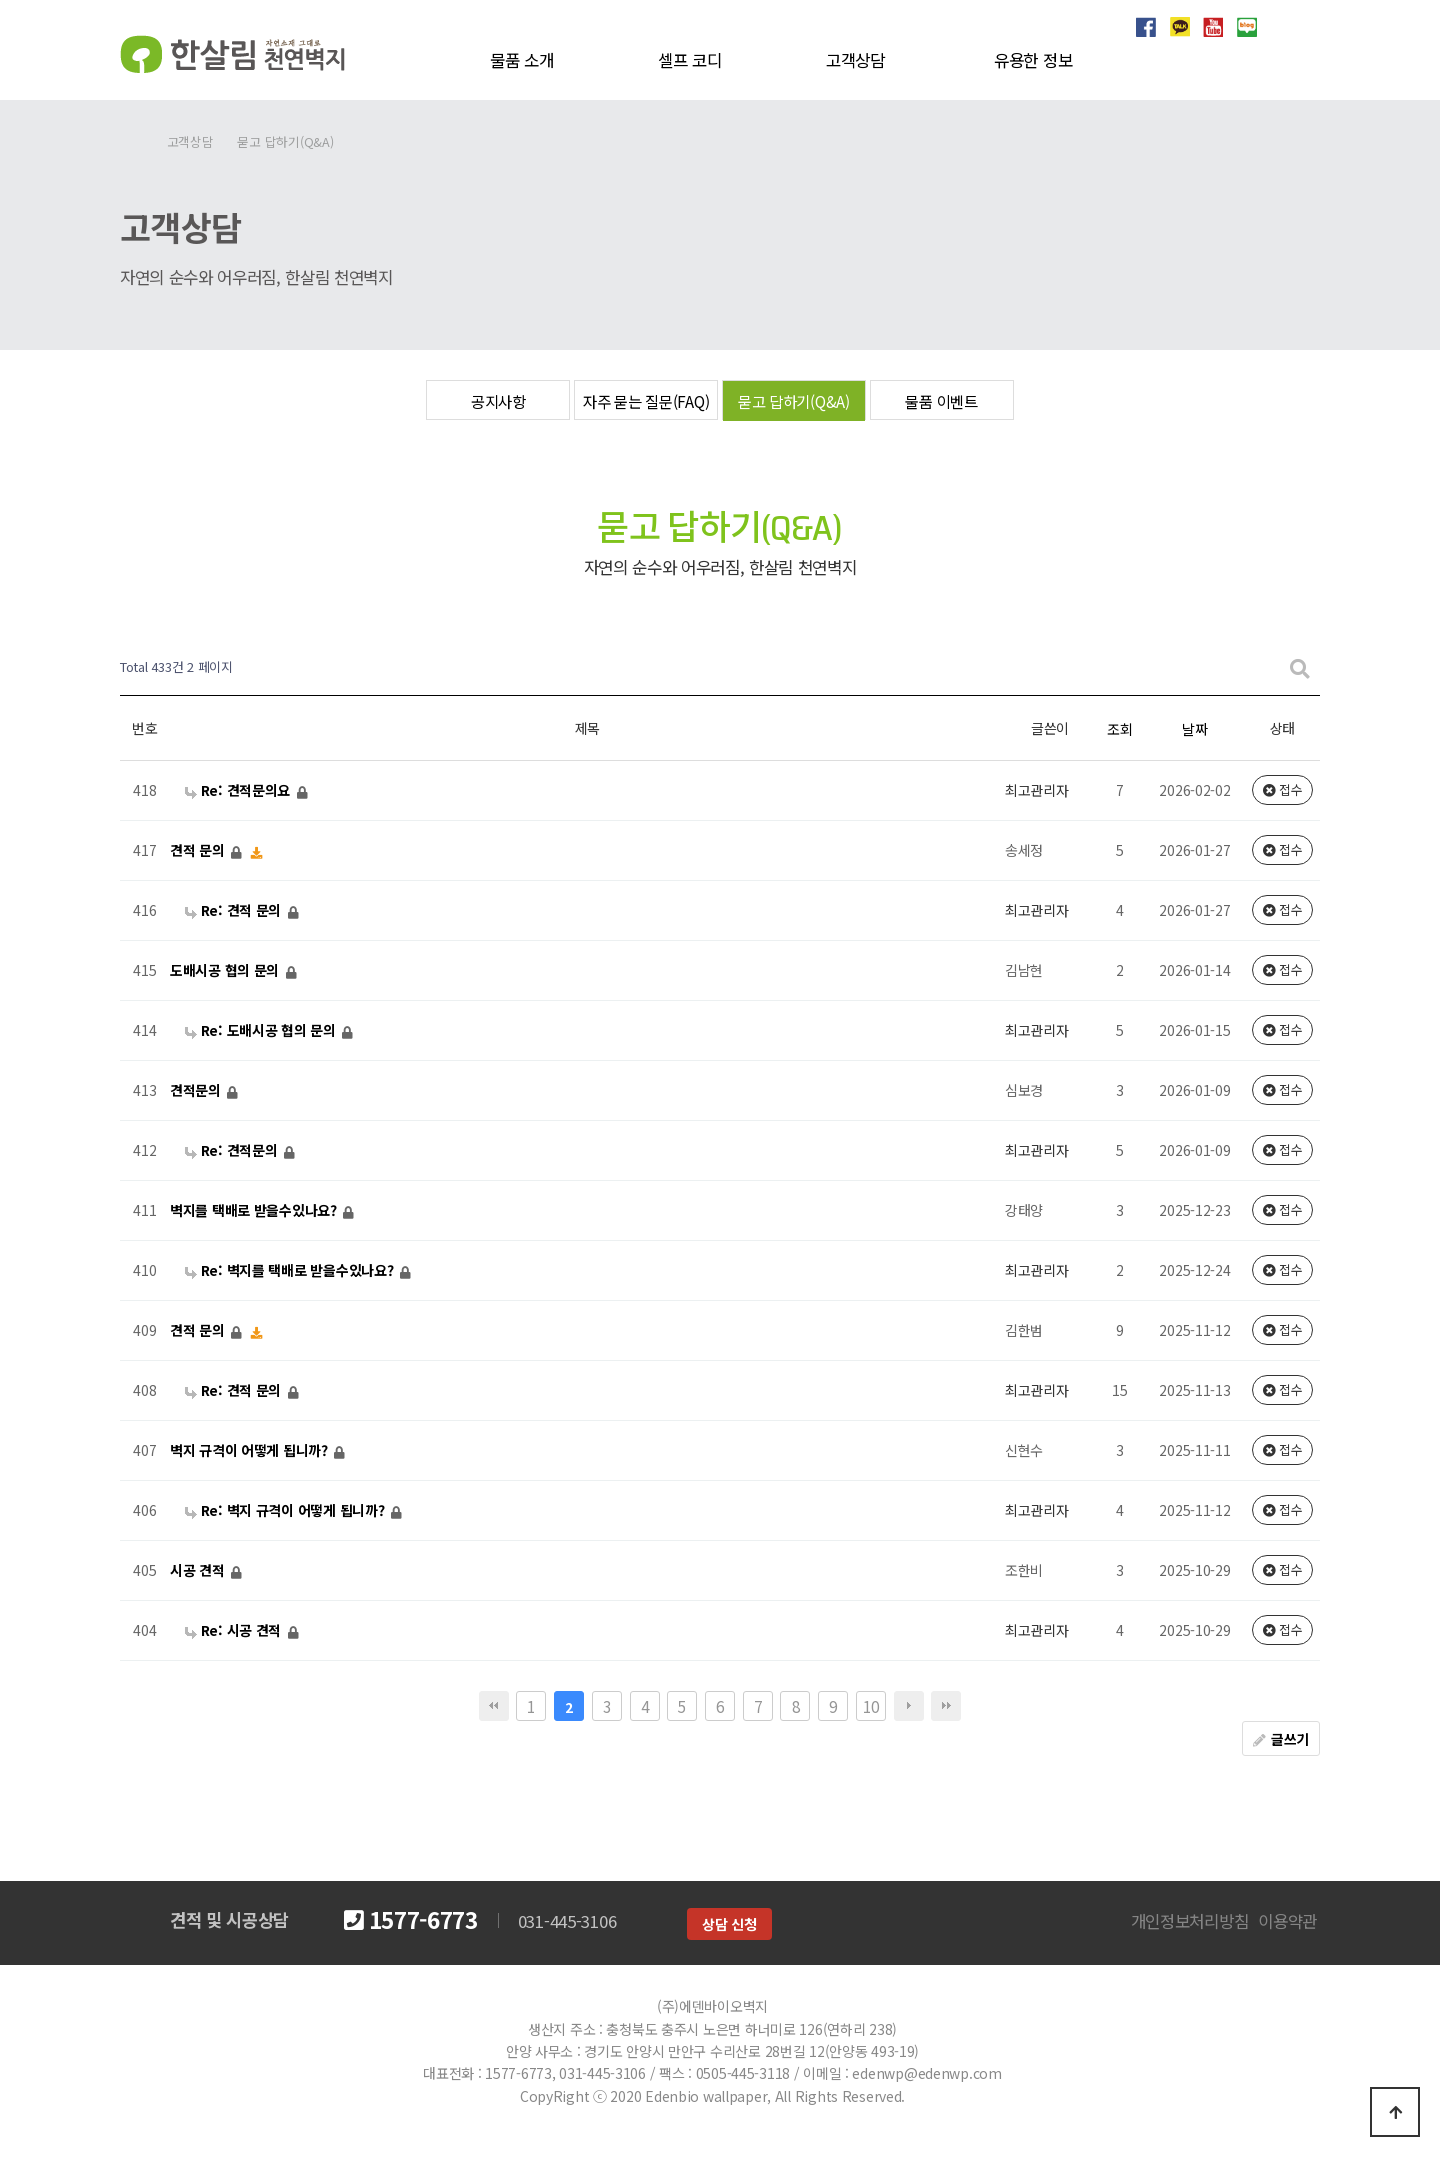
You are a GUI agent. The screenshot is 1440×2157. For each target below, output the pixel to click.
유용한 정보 (1033, 60)
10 (870, 1706)
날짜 (1194, 729)
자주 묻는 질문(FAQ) (646, 401)
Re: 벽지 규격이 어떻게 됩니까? (286, 1510)
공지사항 (498, 401)
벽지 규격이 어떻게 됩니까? (251, 1450)
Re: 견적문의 (233, 1150)
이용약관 (1287, 1921)
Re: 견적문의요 (239, 790)
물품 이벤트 (941, 401)
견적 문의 (199, 850)
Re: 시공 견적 (235, 1630)
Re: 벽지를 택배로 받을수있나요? (291, 1270)
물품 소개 (522, 60)
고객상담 (855, 60)
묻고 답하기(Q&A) (794, 401)
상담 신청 (729, 1924)
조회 (1119, 729)
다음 (909, 1706)
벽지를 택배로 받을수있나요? (255, 1210)
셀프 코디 (690, 60)
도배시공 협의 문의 (226, 970)
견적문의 (197, 1090)
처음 (494, 1706)
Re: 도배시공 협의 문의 (262, 1030)
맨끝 (946, 1706)
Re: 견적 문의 (235, 910)
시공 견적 (199, 1570)
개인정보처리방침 (1190, 1921)
